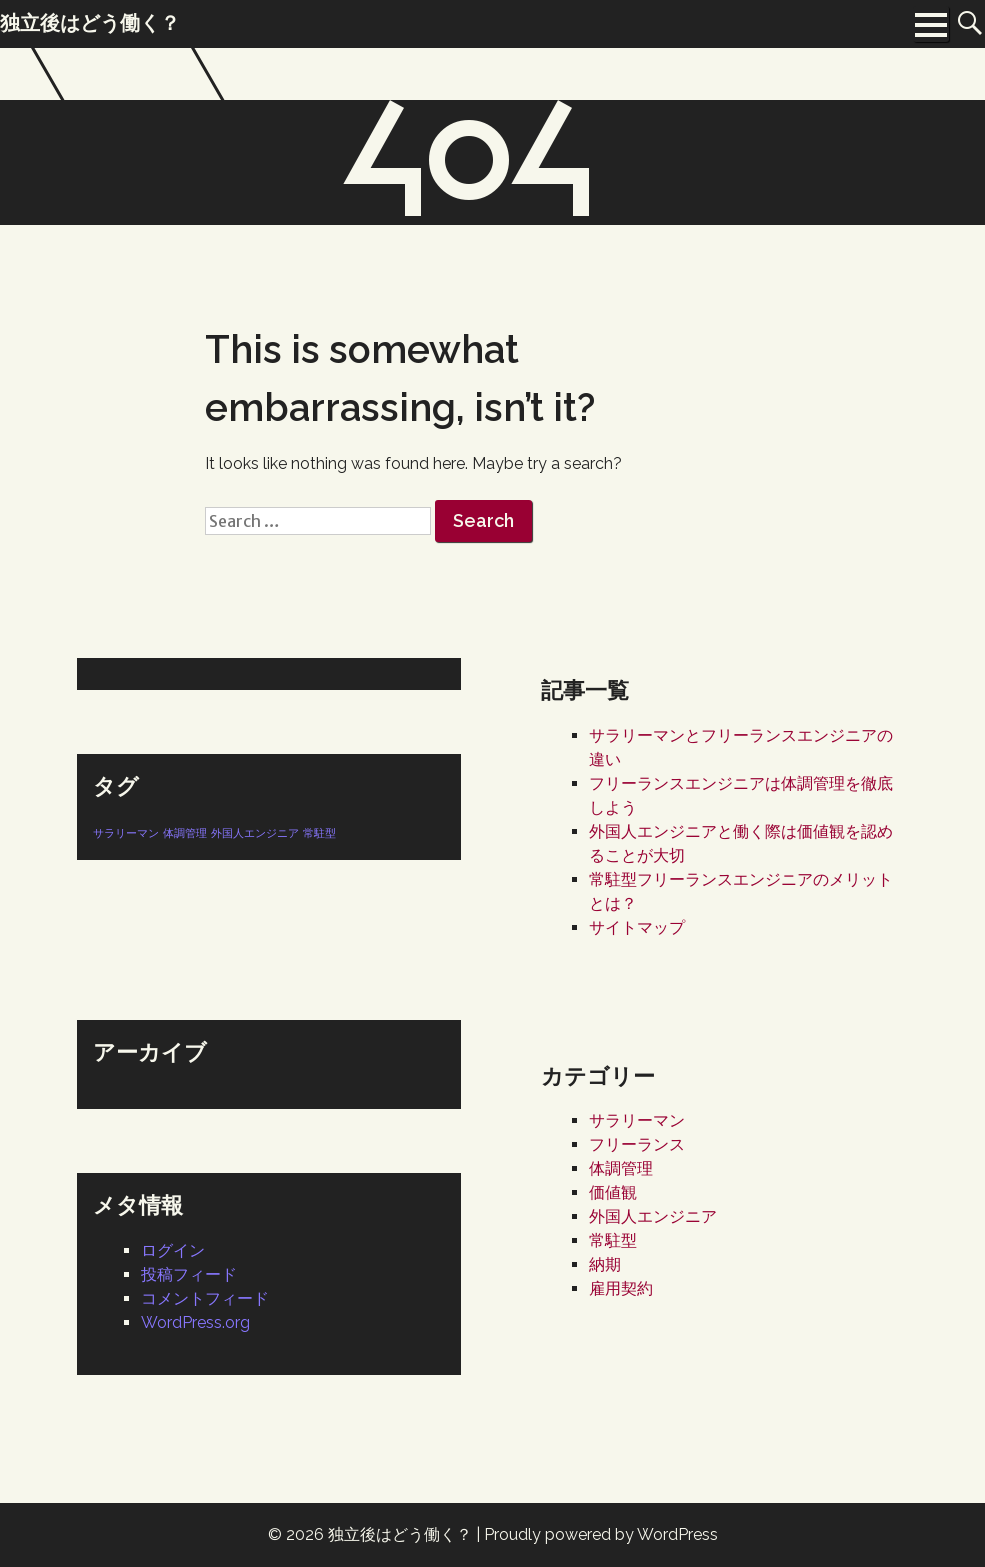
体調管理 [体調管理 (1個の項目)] (185, 833)
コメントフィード (205, 1298)
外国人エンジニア (653, 1216)
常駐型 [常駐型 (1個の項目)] (319, 833)
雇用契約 (621, 1288)
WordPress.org (195, 1322)
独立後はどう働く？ (400, 1534)
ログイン (173, 1250)
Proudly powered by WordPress (601, 1534)
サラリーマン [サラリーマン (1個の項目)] (126, 833)
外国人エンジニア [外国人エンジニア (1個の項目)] (255, 833)
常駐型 (613, 1240)
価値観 (613, 1192)
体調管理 (621, 1168)
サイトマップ (637, 927)
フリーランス (637, 1144)
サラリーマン (637, 1120)
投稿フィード (189, 1274)
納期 (605, 1264)
